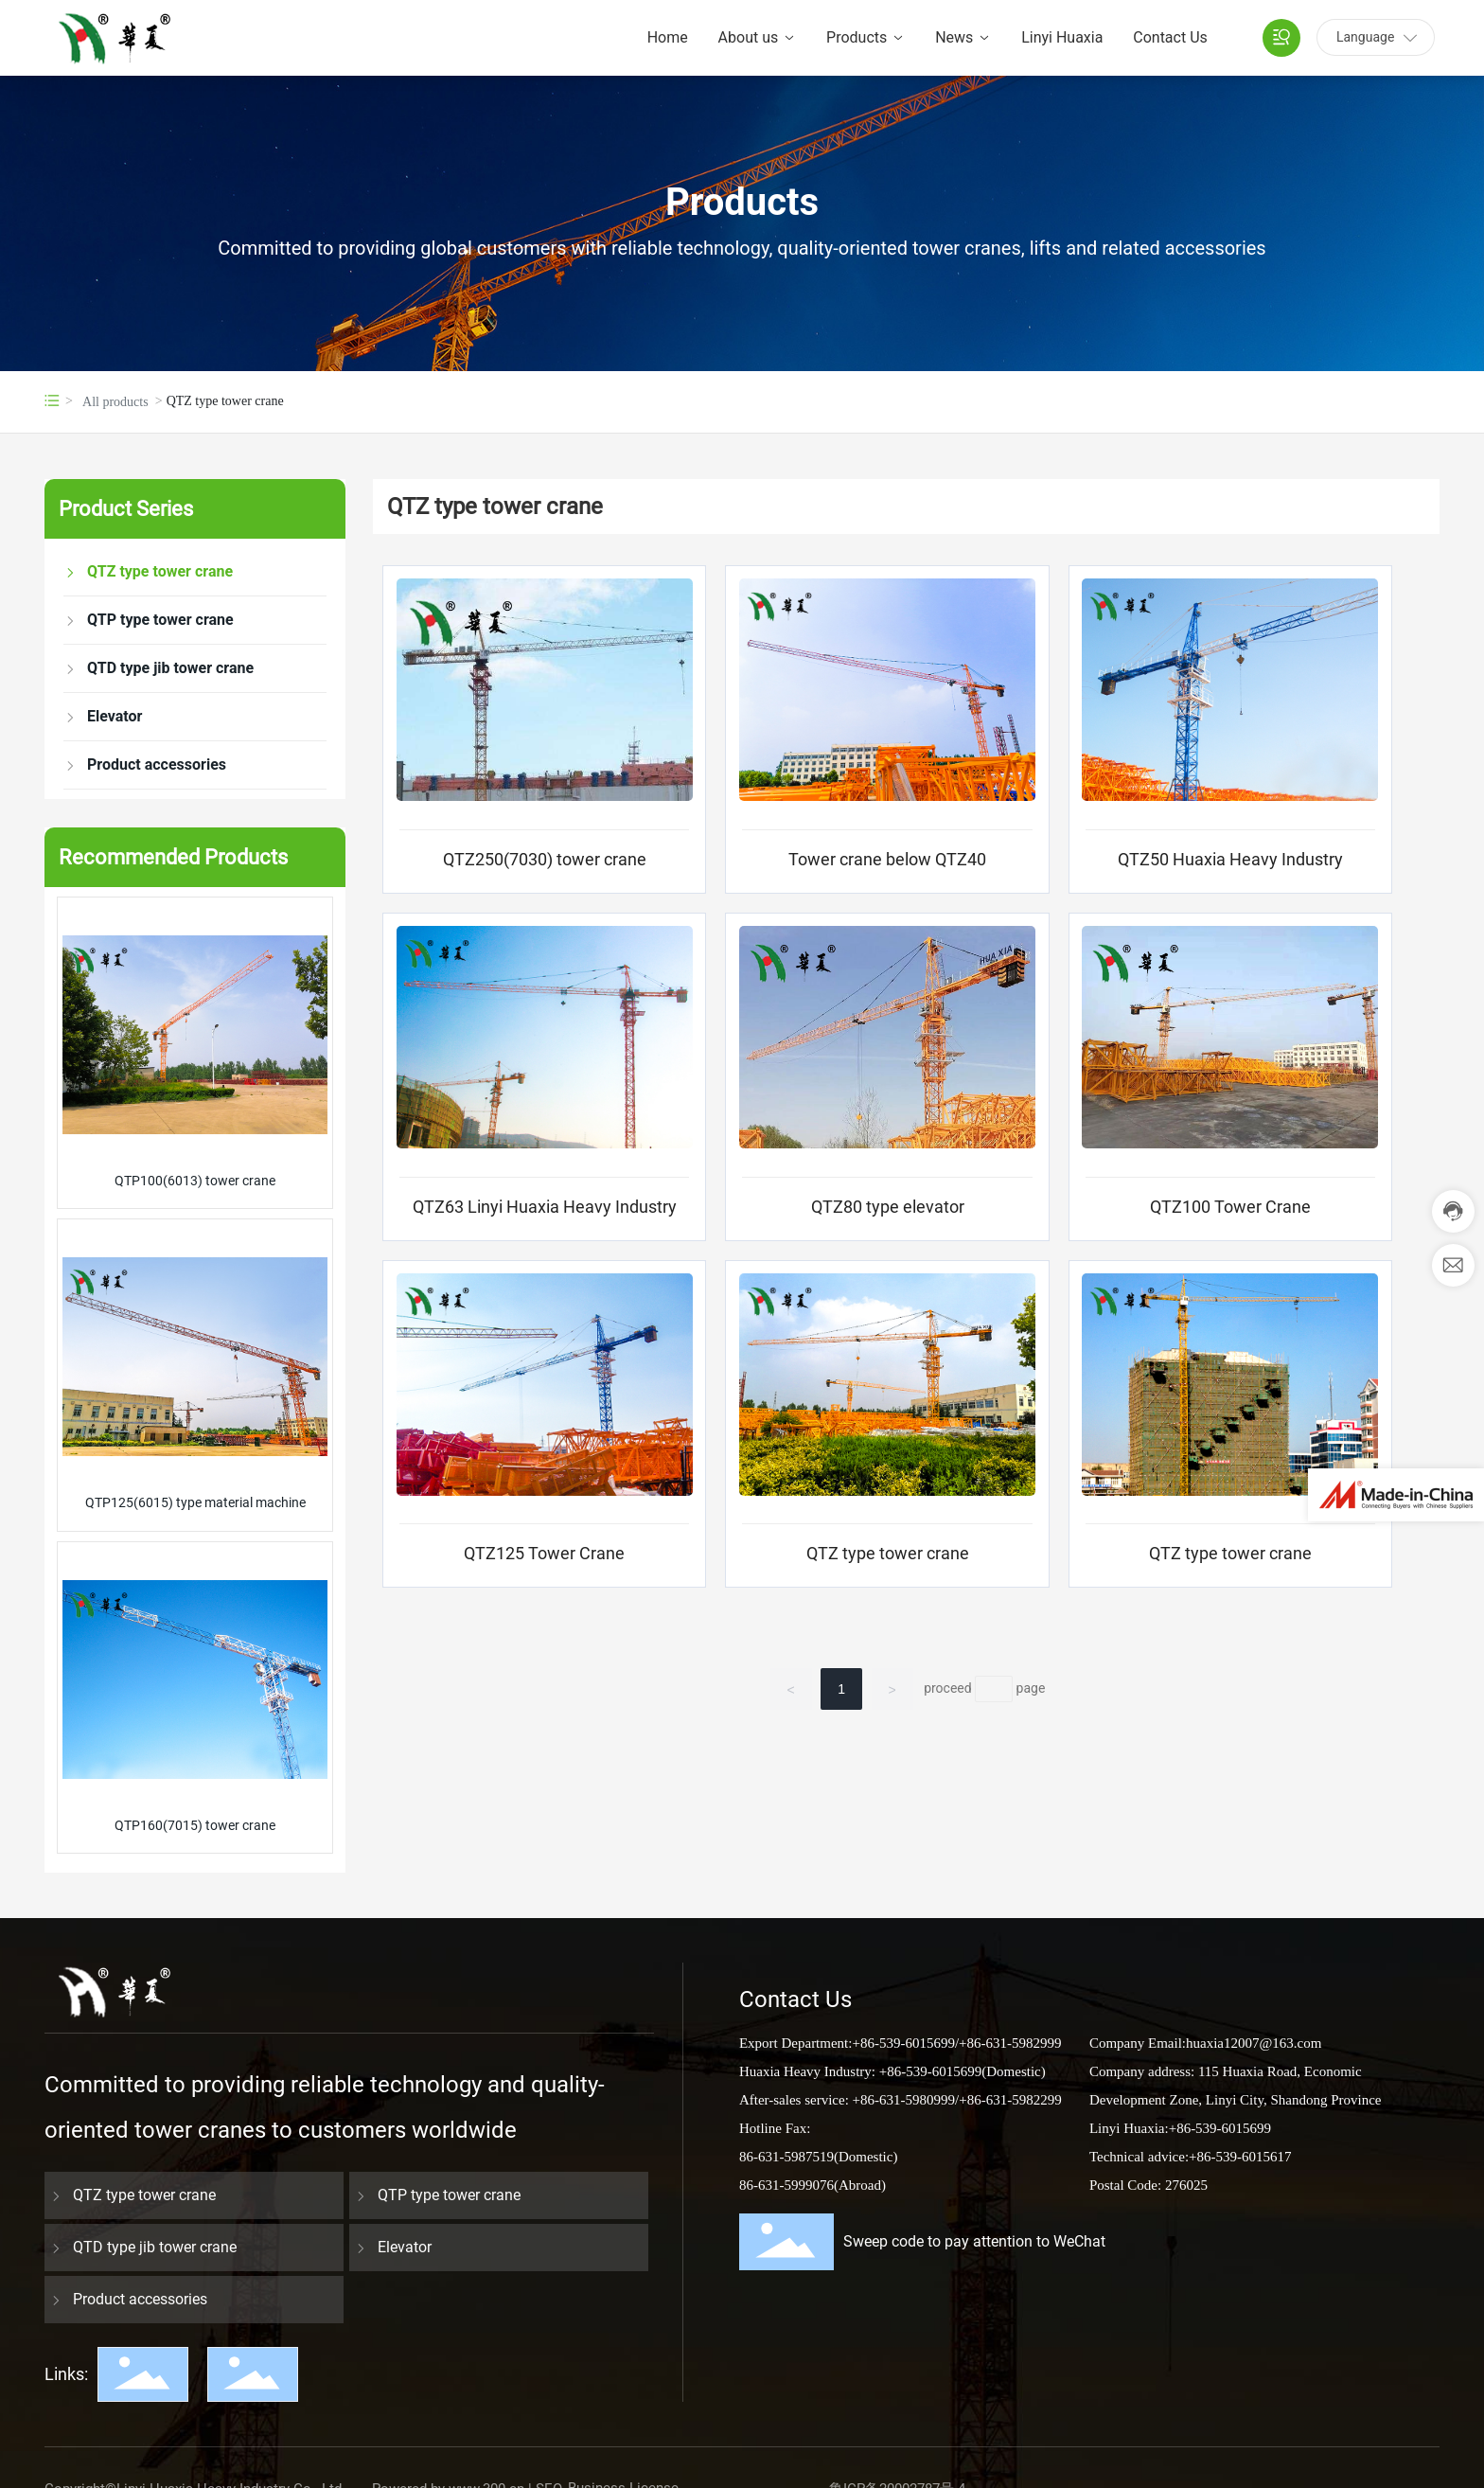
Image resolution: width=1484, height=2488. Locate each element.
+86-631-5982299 (1010, 2099)
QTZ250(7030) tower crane (544, 859)
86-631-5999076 (786, 2185)
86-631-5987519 (786, 2156)
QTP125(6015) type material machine (195, 1502)
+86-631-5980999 (902, 2099)
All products (115, 402)
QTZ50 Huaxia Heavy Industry (1230, 859)
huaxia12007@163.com (1253, 2043)
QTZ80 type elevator (887, 1207)
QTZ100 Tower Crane (1230, 1207)
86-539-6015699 (1223, 2128)
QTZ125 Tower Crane (544, 1553)
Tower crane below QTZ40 (887, 859)
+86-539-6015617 (1240, 2156)
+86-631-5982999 (1010, 2043)
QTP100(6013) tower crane (195, 1180)
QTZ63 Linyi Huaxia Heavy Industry (545, 1207)
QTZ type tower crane (887, 1553)
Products (742, 203)
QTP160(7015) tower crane (195, 1825)
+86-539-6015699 (903, 2043)
